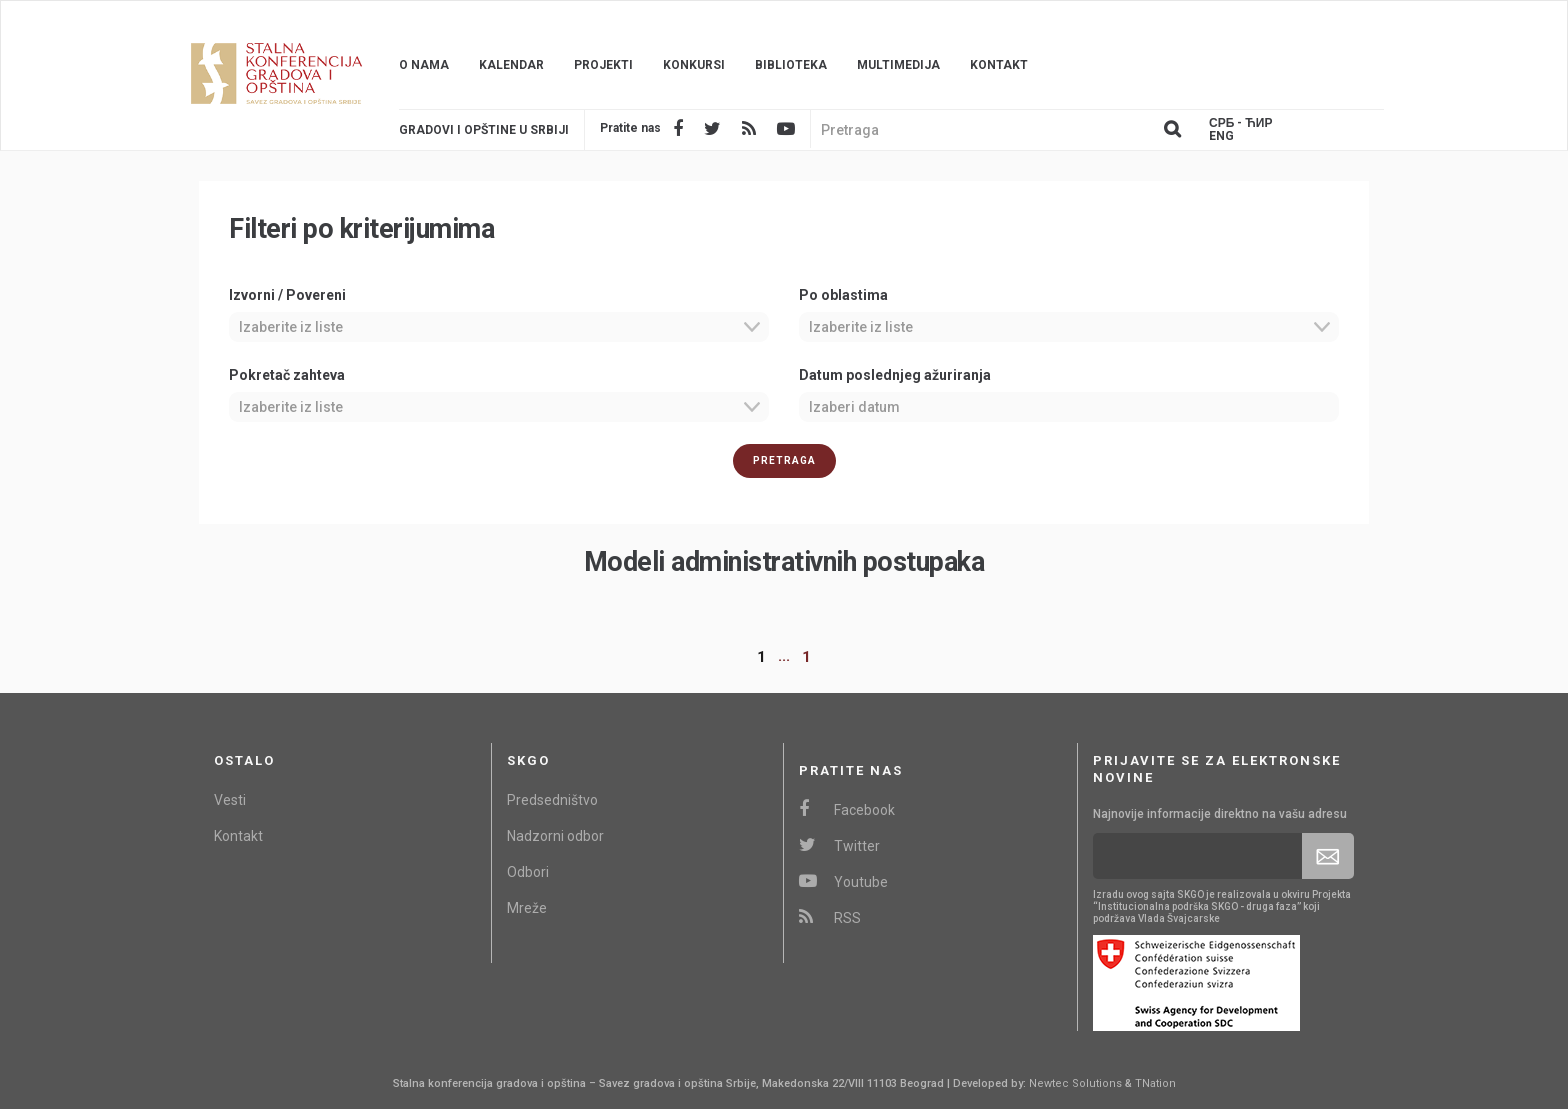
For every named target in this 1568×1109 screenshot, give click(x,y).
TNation (1155, 1083)
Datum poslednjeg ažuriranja (895, 375)
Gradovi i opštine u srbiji (484, 130)
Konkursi (694, 65)
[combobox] (499, 327)
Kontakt (999, 65)
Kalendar (511, 65)
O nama (424, 65)
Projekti (603, 65)
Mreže (527, 908)
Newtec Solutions (1075, 1083)
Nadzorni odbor (555, 836)
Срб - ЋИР (1240, 123)
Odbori (528, 872)
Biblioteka (791, 65)
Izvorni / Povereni (287, 295)
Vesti (230, 800)
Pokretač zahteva (287, 375)
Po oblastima (843, 295)
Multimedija (898, 65)
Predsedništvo (552, 800)
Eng (1221, 136)
